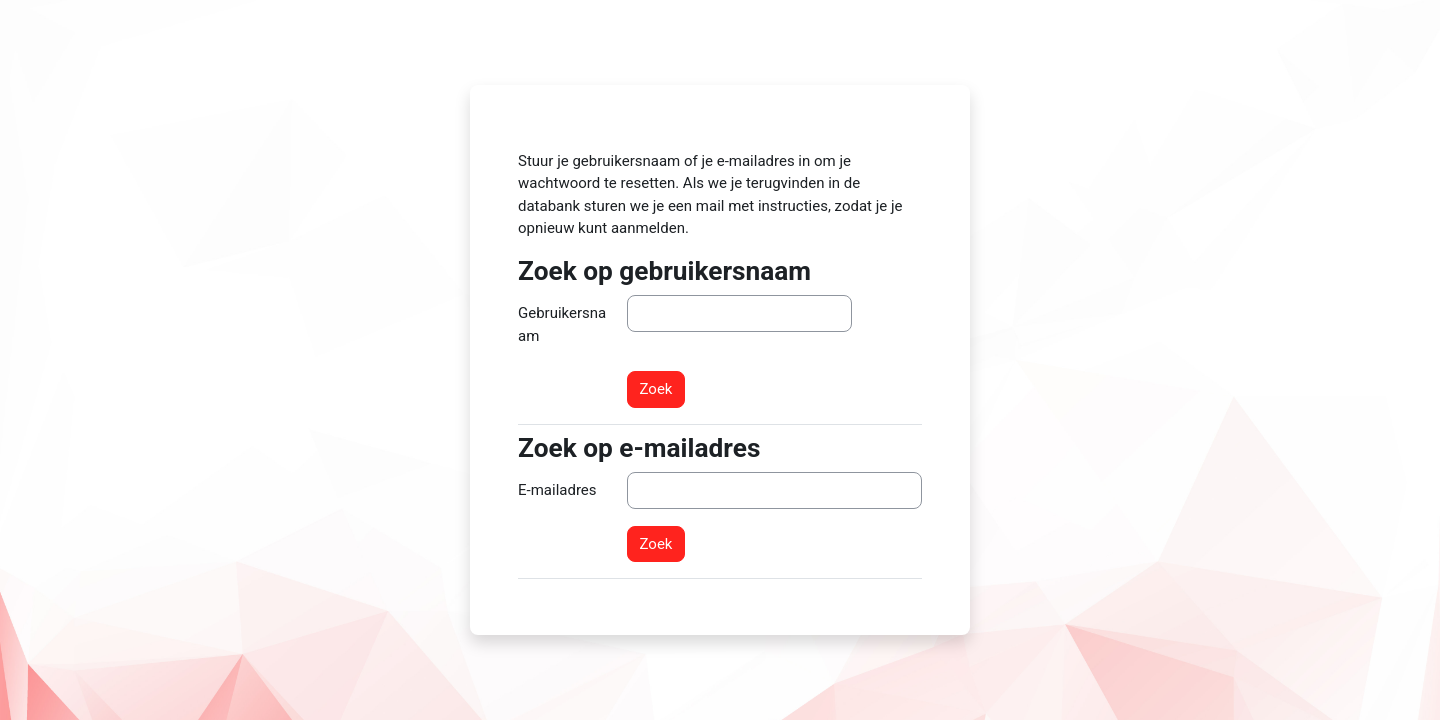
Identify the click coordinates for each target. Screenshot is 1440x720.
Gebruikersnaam (562, 324)
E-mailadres (557, 490)
